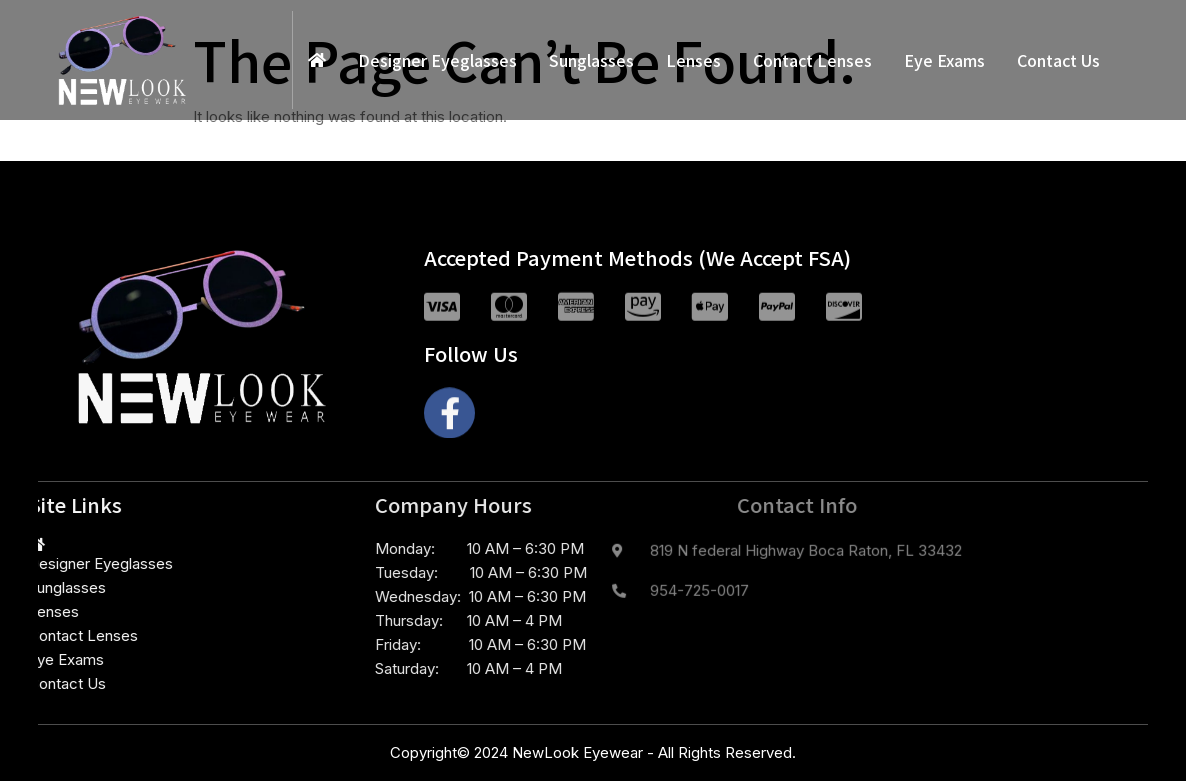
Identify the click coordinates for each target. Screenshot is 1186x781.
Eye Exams (944, 60)
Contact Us (1058, 60)
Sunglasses (591, 60)
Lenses (693, 60)
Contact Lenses (812, 60)
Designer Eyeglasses (437, 60)
